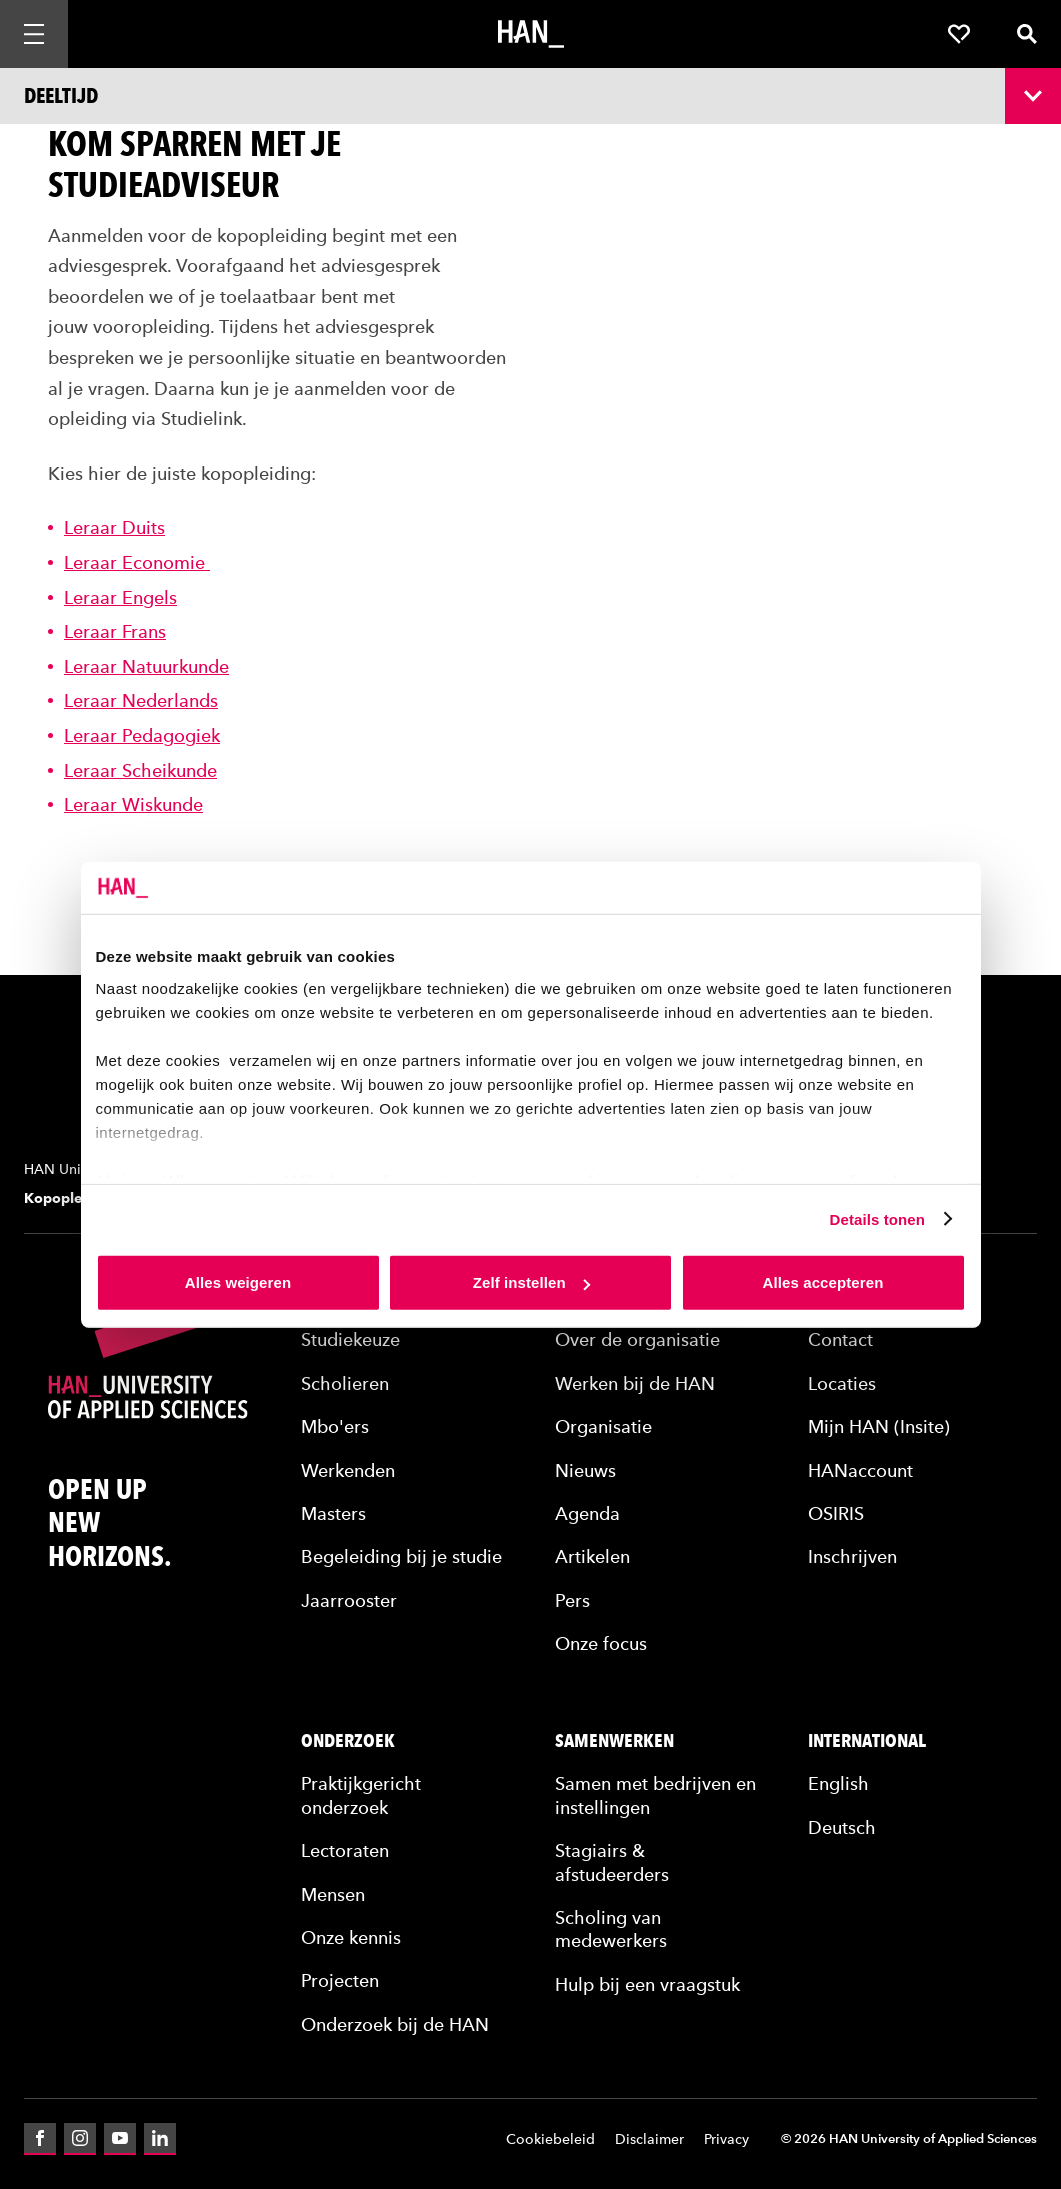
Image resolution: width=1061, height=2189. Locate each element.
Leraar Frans (115, 631)
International (867, 1741)
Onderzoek (348, 1741)
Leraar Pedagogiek (142, 735)
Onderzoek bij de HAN (395, 2024)
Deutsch (842, 1827)
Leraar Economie (137, 562)
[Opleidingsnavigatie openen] (530, 96)
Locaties (842, 1383)
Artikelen (592, 1556)
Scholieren (345, 1383)
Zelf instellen (531, 1282)
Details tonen (877, 1218)
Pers (572, 1600)
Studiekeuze (350, 1339)
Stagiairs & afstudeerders (612, 1862)
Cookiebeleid (550, 2139)
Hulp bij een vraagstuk (647, 1984)
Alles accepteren (823, 1282)
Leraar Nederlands (141, 700)
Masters (333, 1513)
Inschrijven (852, 1556)
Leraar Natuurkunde (146, 666)
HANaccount (860, 1470)
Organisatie (603, 1426)
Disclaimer (649, 2139)
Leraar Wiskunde (133, 804)
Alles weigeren (238, 1282)
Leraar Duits (114, 527)
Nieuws (585, 1470)
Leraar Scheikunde (140, 770)
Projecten (340, 1980)
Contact (840, 1339)
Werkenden (348, 1470)
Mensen (333, 1894)
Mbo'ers (335, 1426)
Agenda (587, 1513)
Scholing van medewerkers (611, 1929)
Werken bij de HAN (635, 1383)
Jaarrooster (349, 1600)
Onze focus (601, 1643)
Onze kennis (351, 1937)
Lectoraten (345, 1850)
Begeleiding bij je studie (401, 1556)
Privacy (726, 2139)
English (838, 1783)
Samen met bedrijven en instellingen (655, 1795)
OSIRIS (836, 1513)
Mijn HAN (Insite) (879, 1426)
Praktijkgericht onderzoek (361, 1795)
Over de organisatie (637, 1339)
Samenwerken (614, 1741)
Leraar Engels (120, 597)
